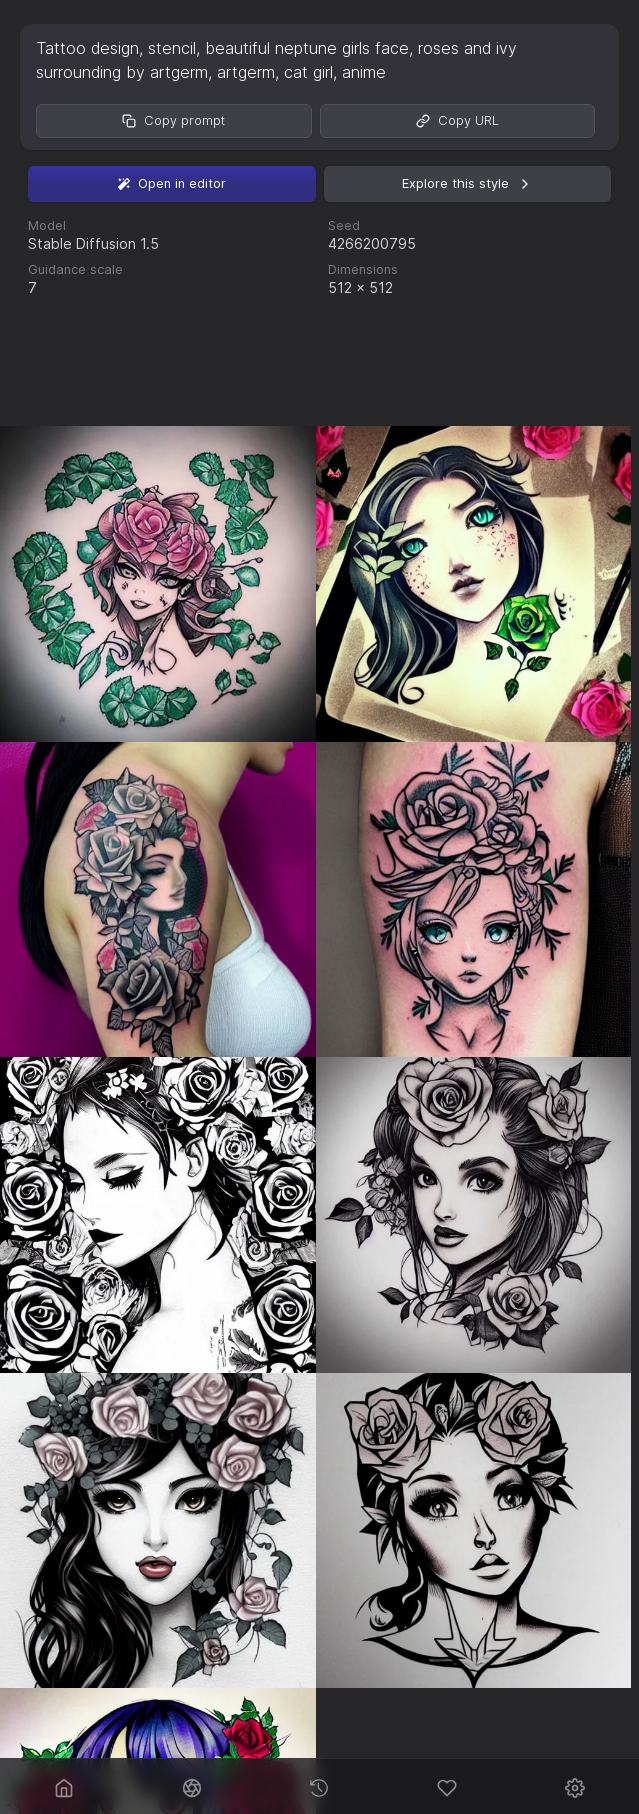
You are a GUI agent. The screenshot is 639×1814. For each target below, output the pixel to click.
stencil (172, 48)
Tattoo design (87, 48)
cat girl (308, 72)
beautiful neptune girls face (307, 48)
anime (364, 72)
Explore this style (467, 184)
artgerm (246, 72)
